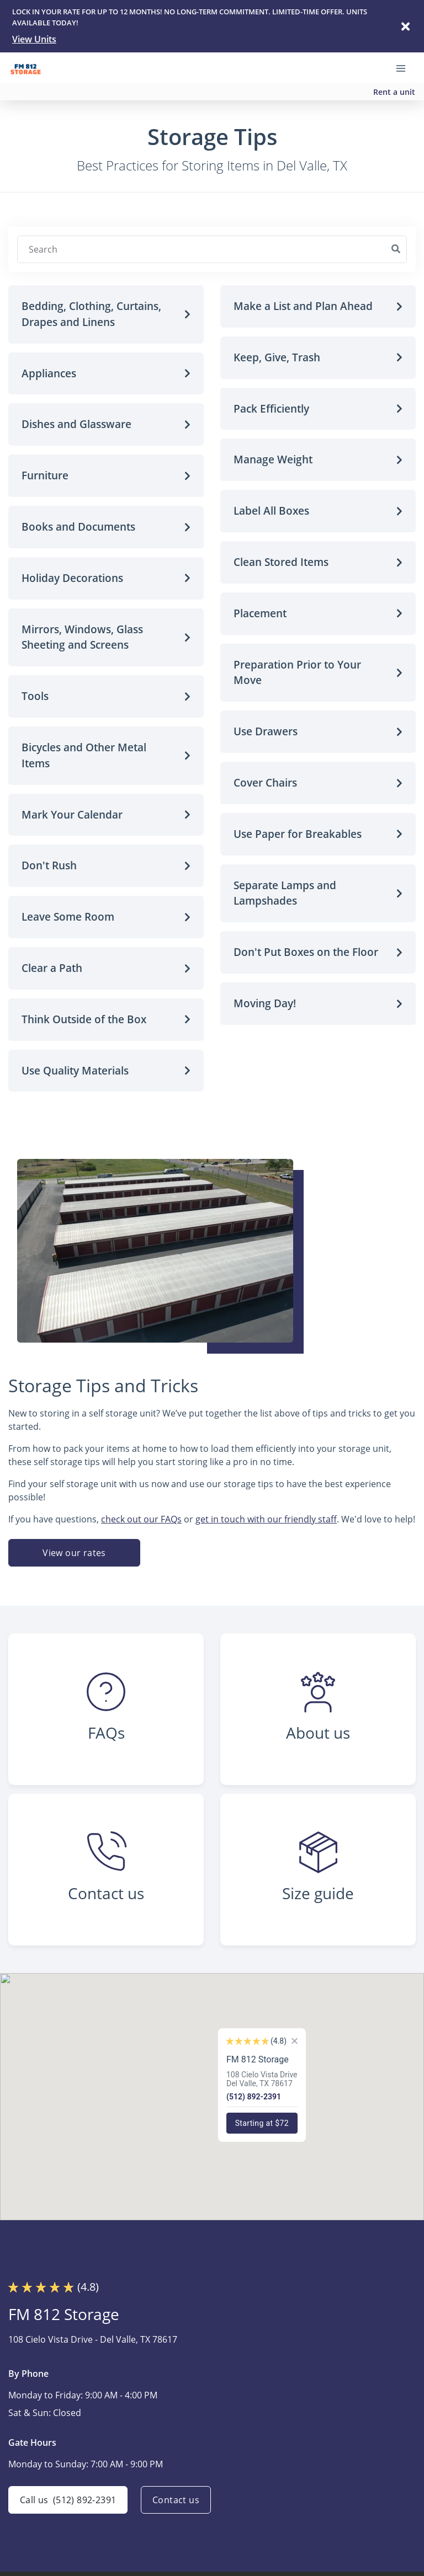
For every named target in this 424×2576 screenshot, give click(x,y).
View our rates (74, 1553)
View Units (34, 39)
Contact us (175, 2500)
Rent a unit (394, 92)
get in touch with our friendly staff (266, 1519)
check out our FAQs (141, 1519)
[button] (106, 314)
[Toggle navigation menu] (405, 67)
